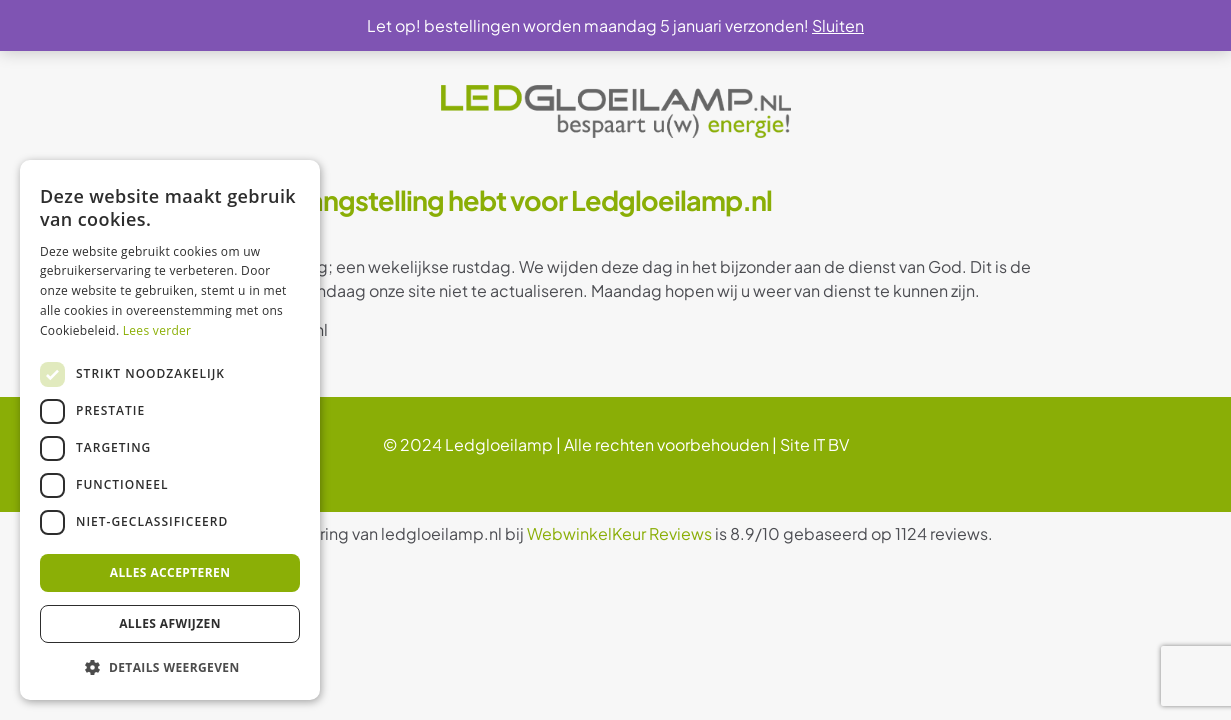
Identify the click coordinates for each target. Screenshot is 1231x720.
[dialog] (170, 430)
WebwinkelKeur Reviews (619, 533)
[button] (170, 668)
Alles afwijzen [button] (170, 623)
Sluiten (838, 25)
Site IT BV (814, 444)
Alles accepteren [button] (170, 572)
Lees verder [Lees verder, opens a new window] (157, 330)
